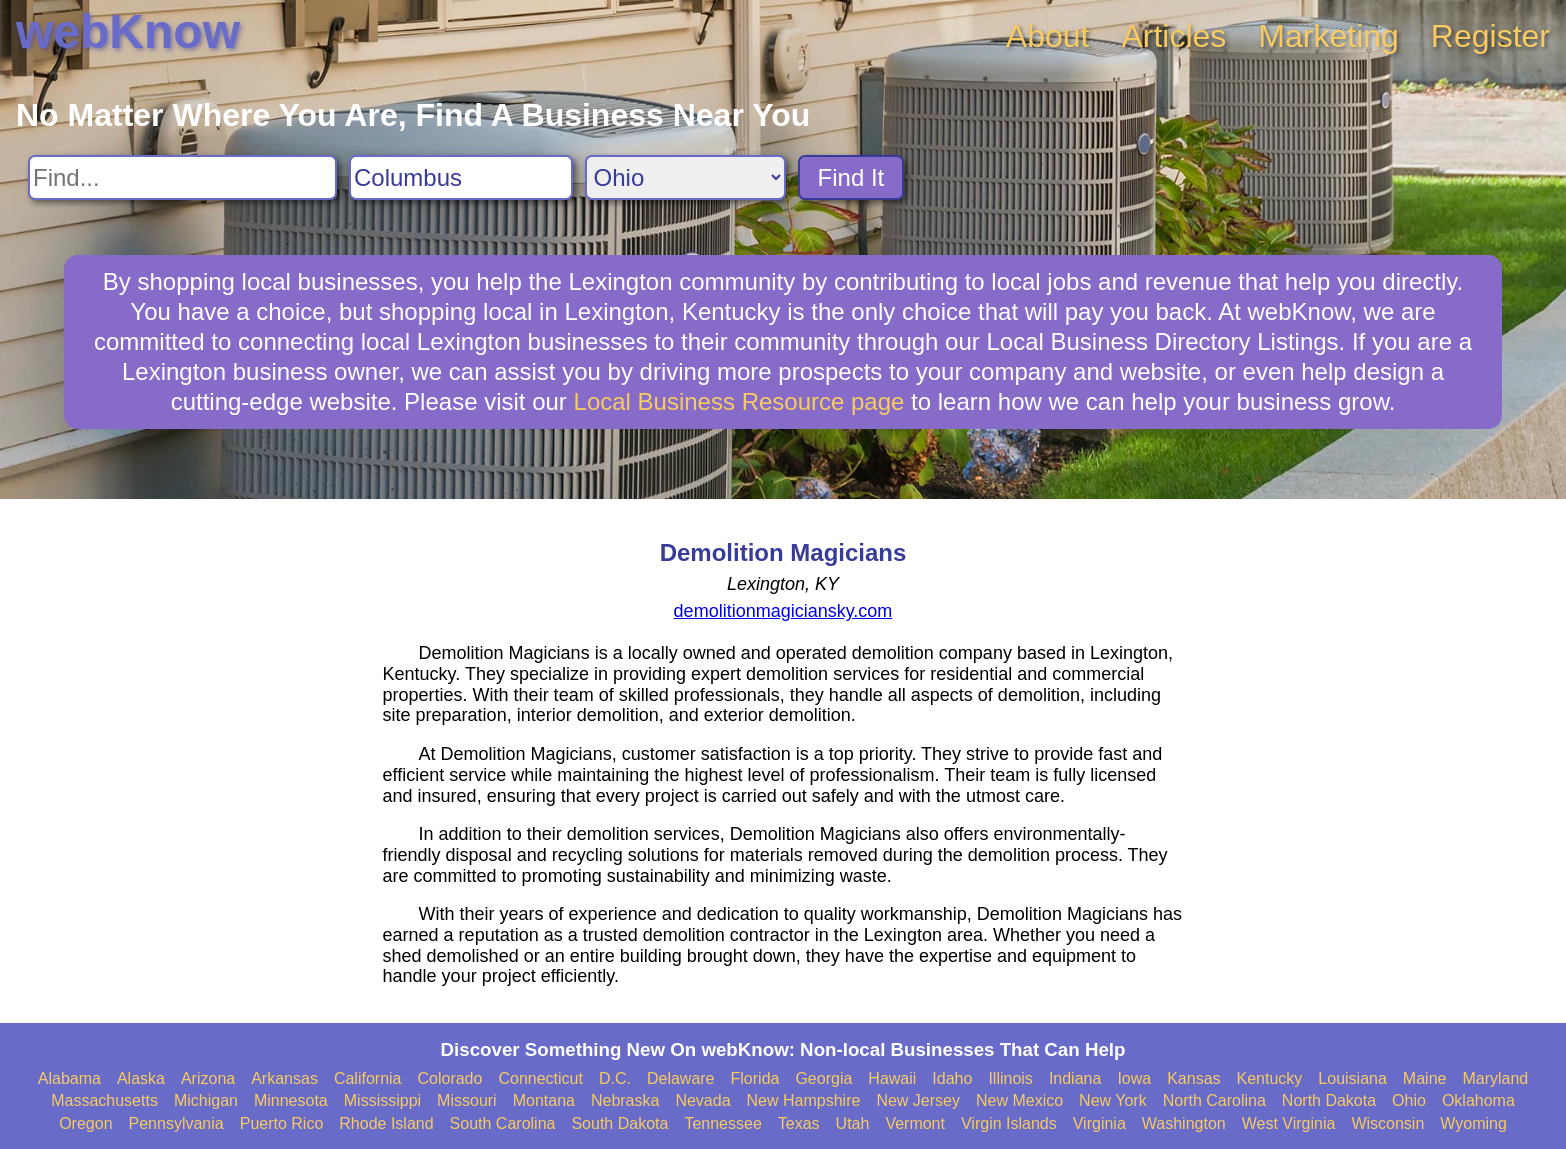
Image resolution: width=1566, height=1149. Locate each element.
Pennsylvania (176, 1123)
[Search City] (461, 177)
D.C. (615, 1078)
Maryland (1495, 1078)
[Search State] (685, 177)
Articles (1173, 36)
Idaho (952, 1078)
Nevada (702, 1100)
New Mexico (1019, 1100)
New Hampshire (804, 1100)
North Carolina (1214, 1100)
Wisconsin (1387, 1123)
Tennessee (722, 1123)
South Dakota (619, 1123)
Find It (851, 177)
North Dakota (1329, 1100)
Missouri (467, 1100)
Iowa (1134, 1078)
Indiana (1075, 1078)
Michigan (206, 1100)
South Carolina (503, 1123)
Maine (1425, 1078)
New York (1113, 1100)
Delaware (681, 1078)
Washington (1184, 1123)
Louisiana (1352, 1078)
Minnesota (291, 1100)
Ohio (1409, 1100)
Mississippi (382, 1100)
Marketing (1328, 36)
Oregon (85, 1123)
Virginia (1099, 1123)
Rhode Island (386, 1123)
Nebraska (625, 1100)
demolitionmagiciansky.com (783, 611)
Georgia (823, 1078)
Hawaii (892, 1078)
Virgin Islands (1009, 1123)
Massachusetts (104, 1100)
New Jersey (918, 1100)
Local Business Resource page (739, 401)
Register (1490, 36)
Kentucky (1270, 1078)
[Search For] (182, 177)
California (368, 1078)
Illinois (1010, 1078)
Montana (544, 1100)
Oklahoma (1478, 1100)
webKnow (128, 31)
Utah (853, 1123)
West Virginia (1289, 1123)
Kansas (1193, 1078)
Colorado (449, 1078)
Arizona (208, 1078)
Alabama (69, 1078)
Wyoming (1473, 1123)
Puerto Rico (282, 1123)
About (1048, 36)
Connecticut (540, 1078)
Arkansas (284, 1078)
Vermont (915, 1123)
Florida (755, 1078)
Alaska (141, 1078)
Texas (799, 1123)
